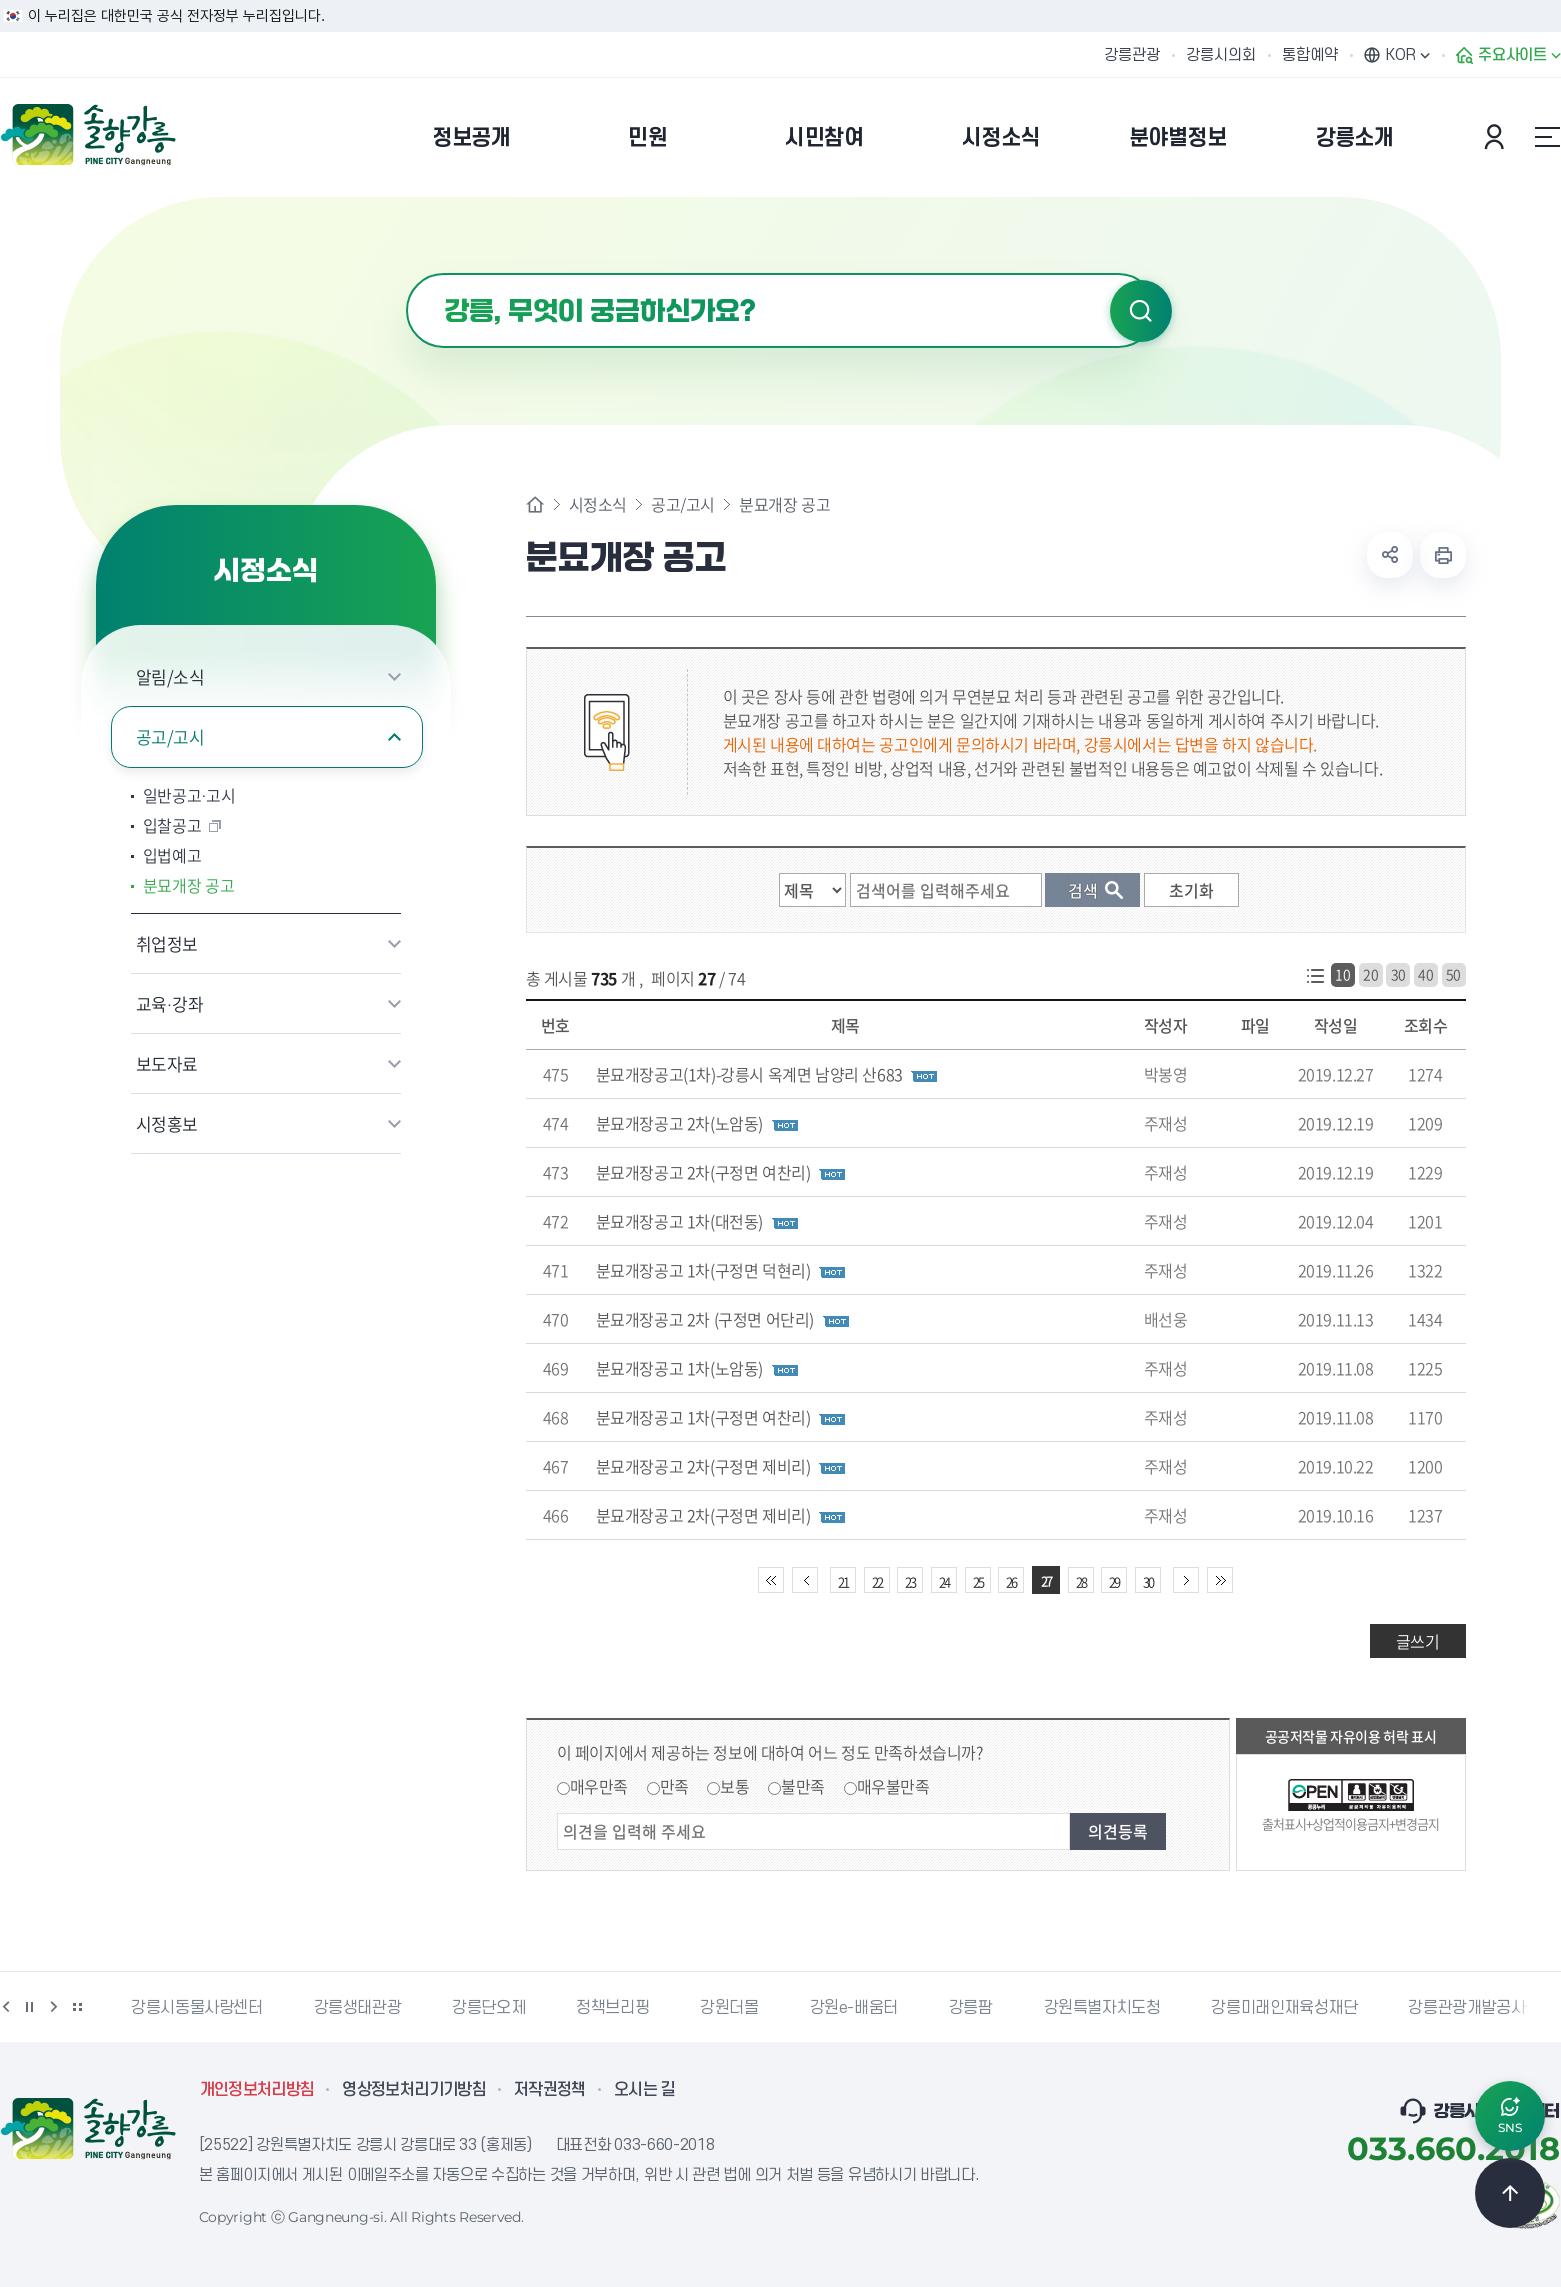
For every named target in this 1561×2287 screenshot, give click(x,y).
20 (1370, 974)
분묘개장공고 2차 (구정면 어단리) (705, 1319)
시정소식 (598, 504)
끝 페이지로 (1220, 1580)
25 (978, 1581)
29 (1114, 1581)
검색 (1141, 311)
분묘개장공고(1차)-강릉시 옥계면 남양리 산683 (749, 1074)
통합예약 (1310, 55)
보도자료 (167, 1063)
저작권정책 (550, 2090)
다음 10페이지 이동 (1186, 1580)
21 (843, 1581)
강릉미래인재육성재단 (1284, 2008)
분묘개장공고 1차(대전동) (679, 1221)
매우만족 (599, 1786)
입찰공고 (172, 825)
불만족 (803, 1786)
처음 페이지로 (771, 1580)
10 (1342, 974)
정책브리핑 (612, 2008)
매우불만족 (893, 1786)
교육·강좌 (170, 1003)
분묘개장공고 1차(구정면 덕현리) (703, 1270)
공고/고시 (170, 736)
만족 (674, 1786)
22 (877, 1581)
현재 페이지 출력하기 (1443, 555)
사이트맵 (1548, 137)
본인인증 (1497, 137)
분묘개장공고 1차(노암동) (679, 1368)
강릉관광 (1132, 55)
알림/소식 (170, 676)
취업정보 (167, 943)
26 (1011, 1581)
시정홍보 (167, 1123)
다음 (54, 2007)
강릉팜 (971, 2008)
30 (1398, 974)
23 (910, 1581)
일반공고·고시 (189, 795)
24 (944, 1581)
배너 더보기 (78, 2007)
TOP (1510, 2193)
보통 (734, 1786)
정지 (30, 2007)
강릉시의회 (1221, 55)
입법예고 (172, 855)
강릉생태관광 (358, 2008)
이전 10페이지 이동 (805, 1580)
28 (1081, 1581)
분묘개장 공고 (189, 885)
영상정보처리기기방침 (414, 2090)
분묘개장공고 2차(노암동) (679, 1123)
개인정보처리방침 (257, 2090)
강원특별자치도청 (1102, 2008)
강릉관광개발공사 (1466, 2008)
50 (1453, 974)
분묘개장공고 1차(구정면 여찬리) (703, 1417)
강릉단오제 (488, 2008)
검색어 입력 (406, 273)
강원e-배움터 (854, 2008)
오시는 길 (645, 2090)
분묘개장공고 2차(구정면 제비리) (703, 1466)
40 (1425, 974)
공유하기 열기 (1390, 555)
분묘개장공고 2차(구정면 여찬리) (703, 1172)
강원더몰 (729, 2008)
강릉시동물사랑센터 (196, 2008)
